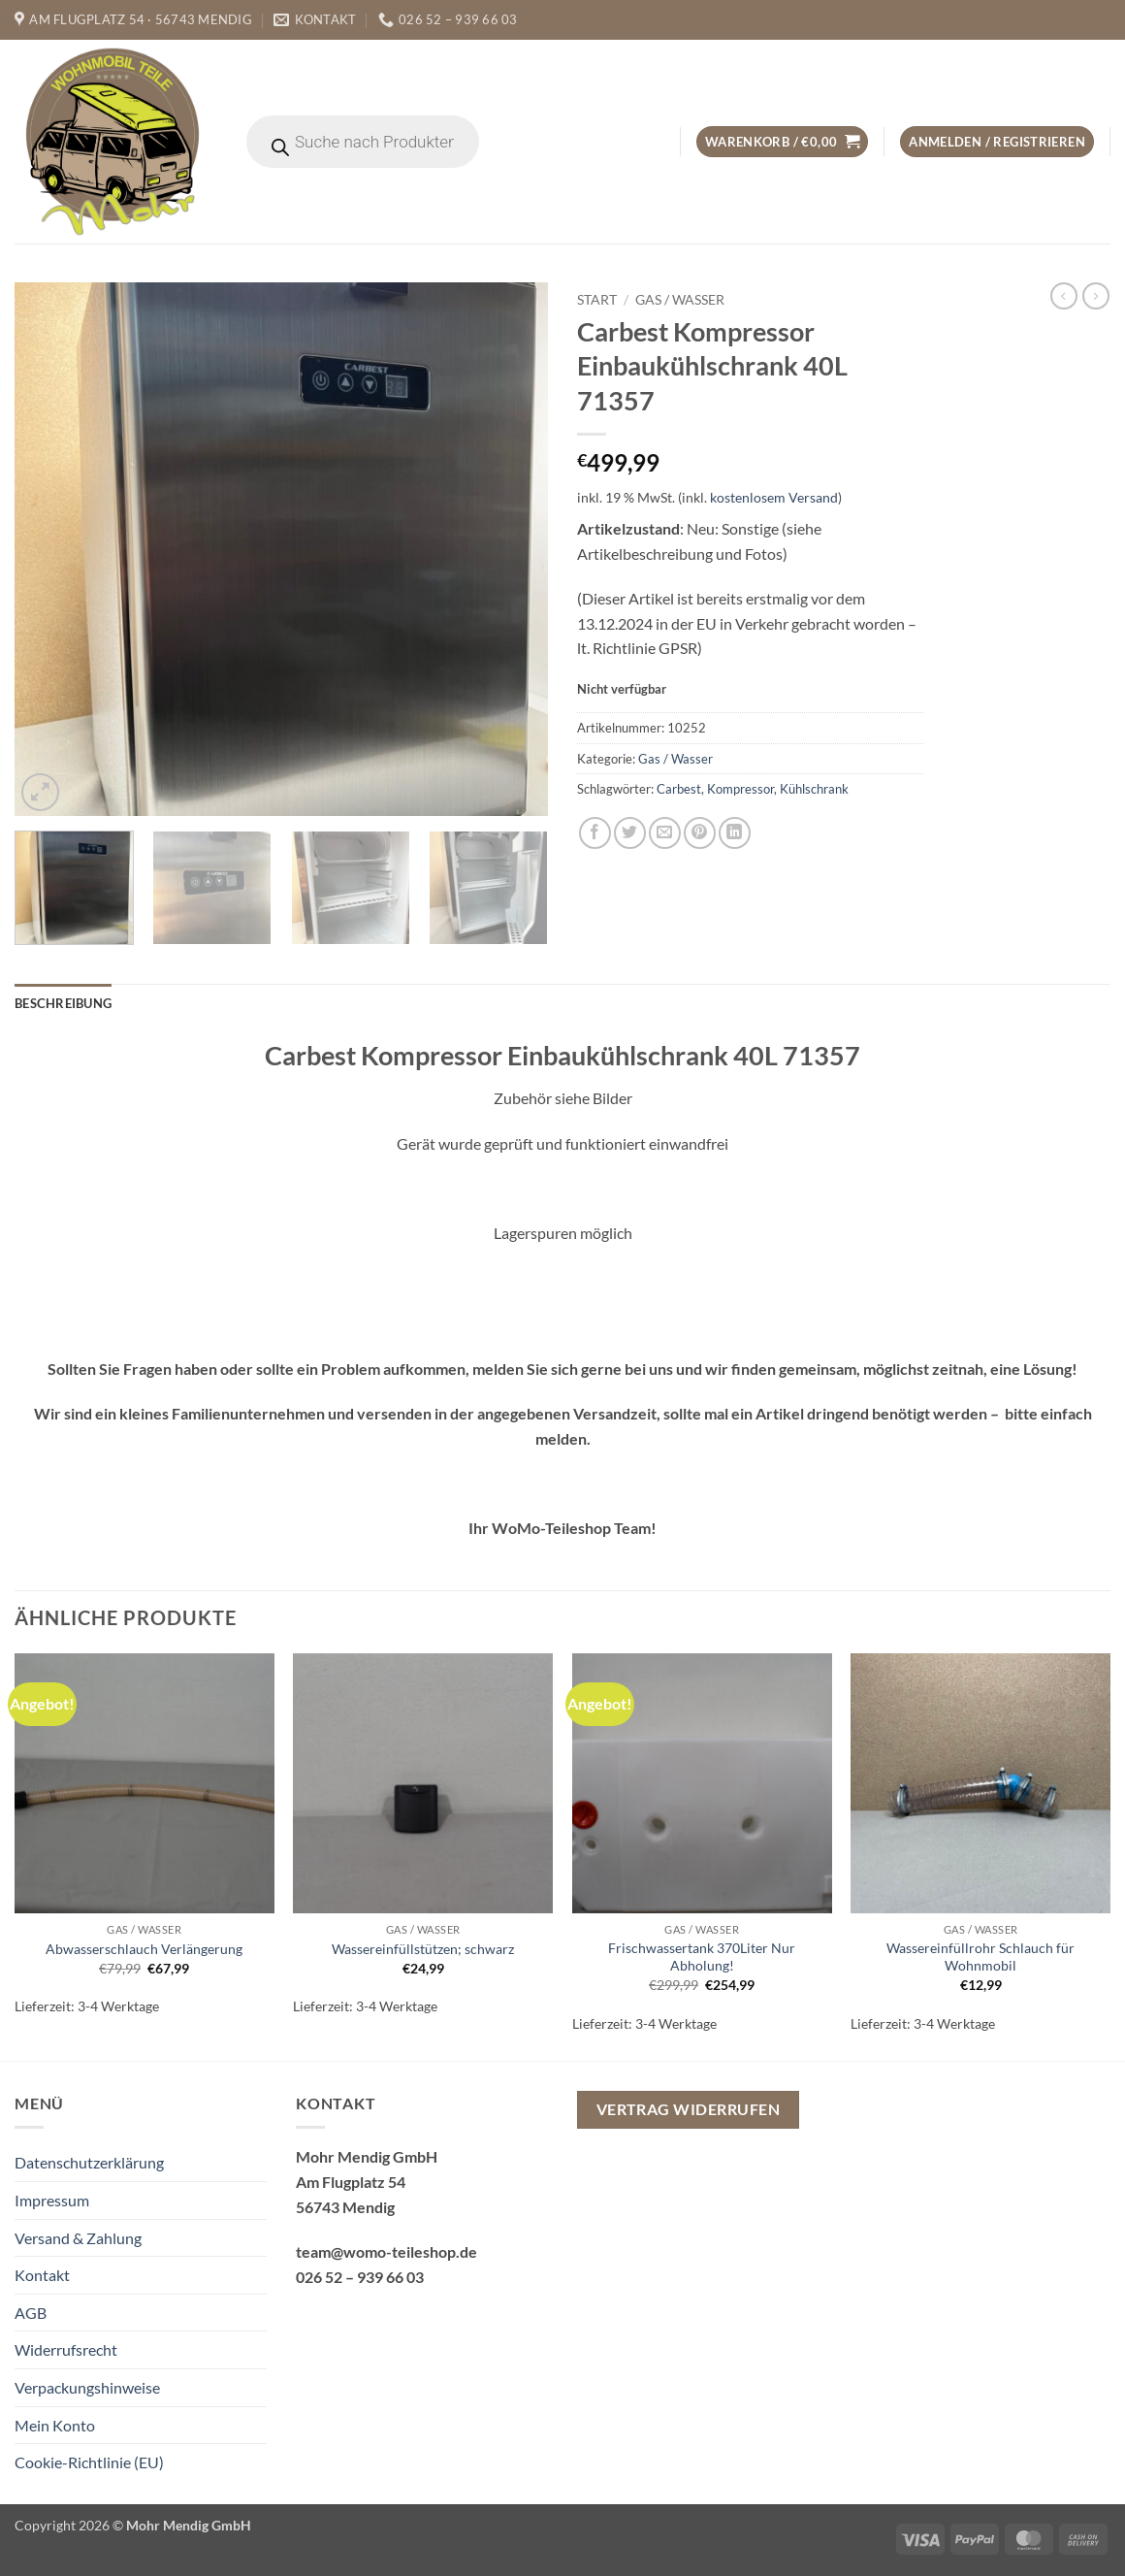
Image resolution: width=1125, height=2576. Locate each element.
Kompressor (740, 789)
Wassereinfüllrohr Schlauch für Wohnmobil (980, 1957)
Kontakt (42, 2275)
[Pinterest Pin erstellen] (700, 833)
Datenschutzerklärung (89, 2162)
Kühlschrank (814, 789)
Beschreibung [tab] (63, 1003)
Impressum (52, 2200)
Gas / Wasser (679, 300)
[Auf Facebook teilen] (595, 833)
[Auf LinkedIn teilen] (735, 833)
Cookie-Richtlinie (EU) (89, 2462)
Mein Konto (55, 2425)
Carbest (679, 789)
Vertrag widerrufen (688, 2109)
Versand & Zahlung (78, 2238)
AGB (31, 2312)
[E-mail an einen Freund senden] (665, 833)
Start (597, 300)
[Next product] (1063, 296)
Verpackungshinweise (87, 2387)
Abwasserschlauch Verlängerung (144, 1948)
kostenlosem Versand (774, 497)
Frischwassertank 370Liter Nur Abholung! (701, 1957)
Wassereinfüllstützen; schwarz (423, 1948)
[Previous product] (1095, 296)
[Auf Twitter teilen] (630, 833)
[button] (782, 142)
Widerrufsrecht (66, 2349)
